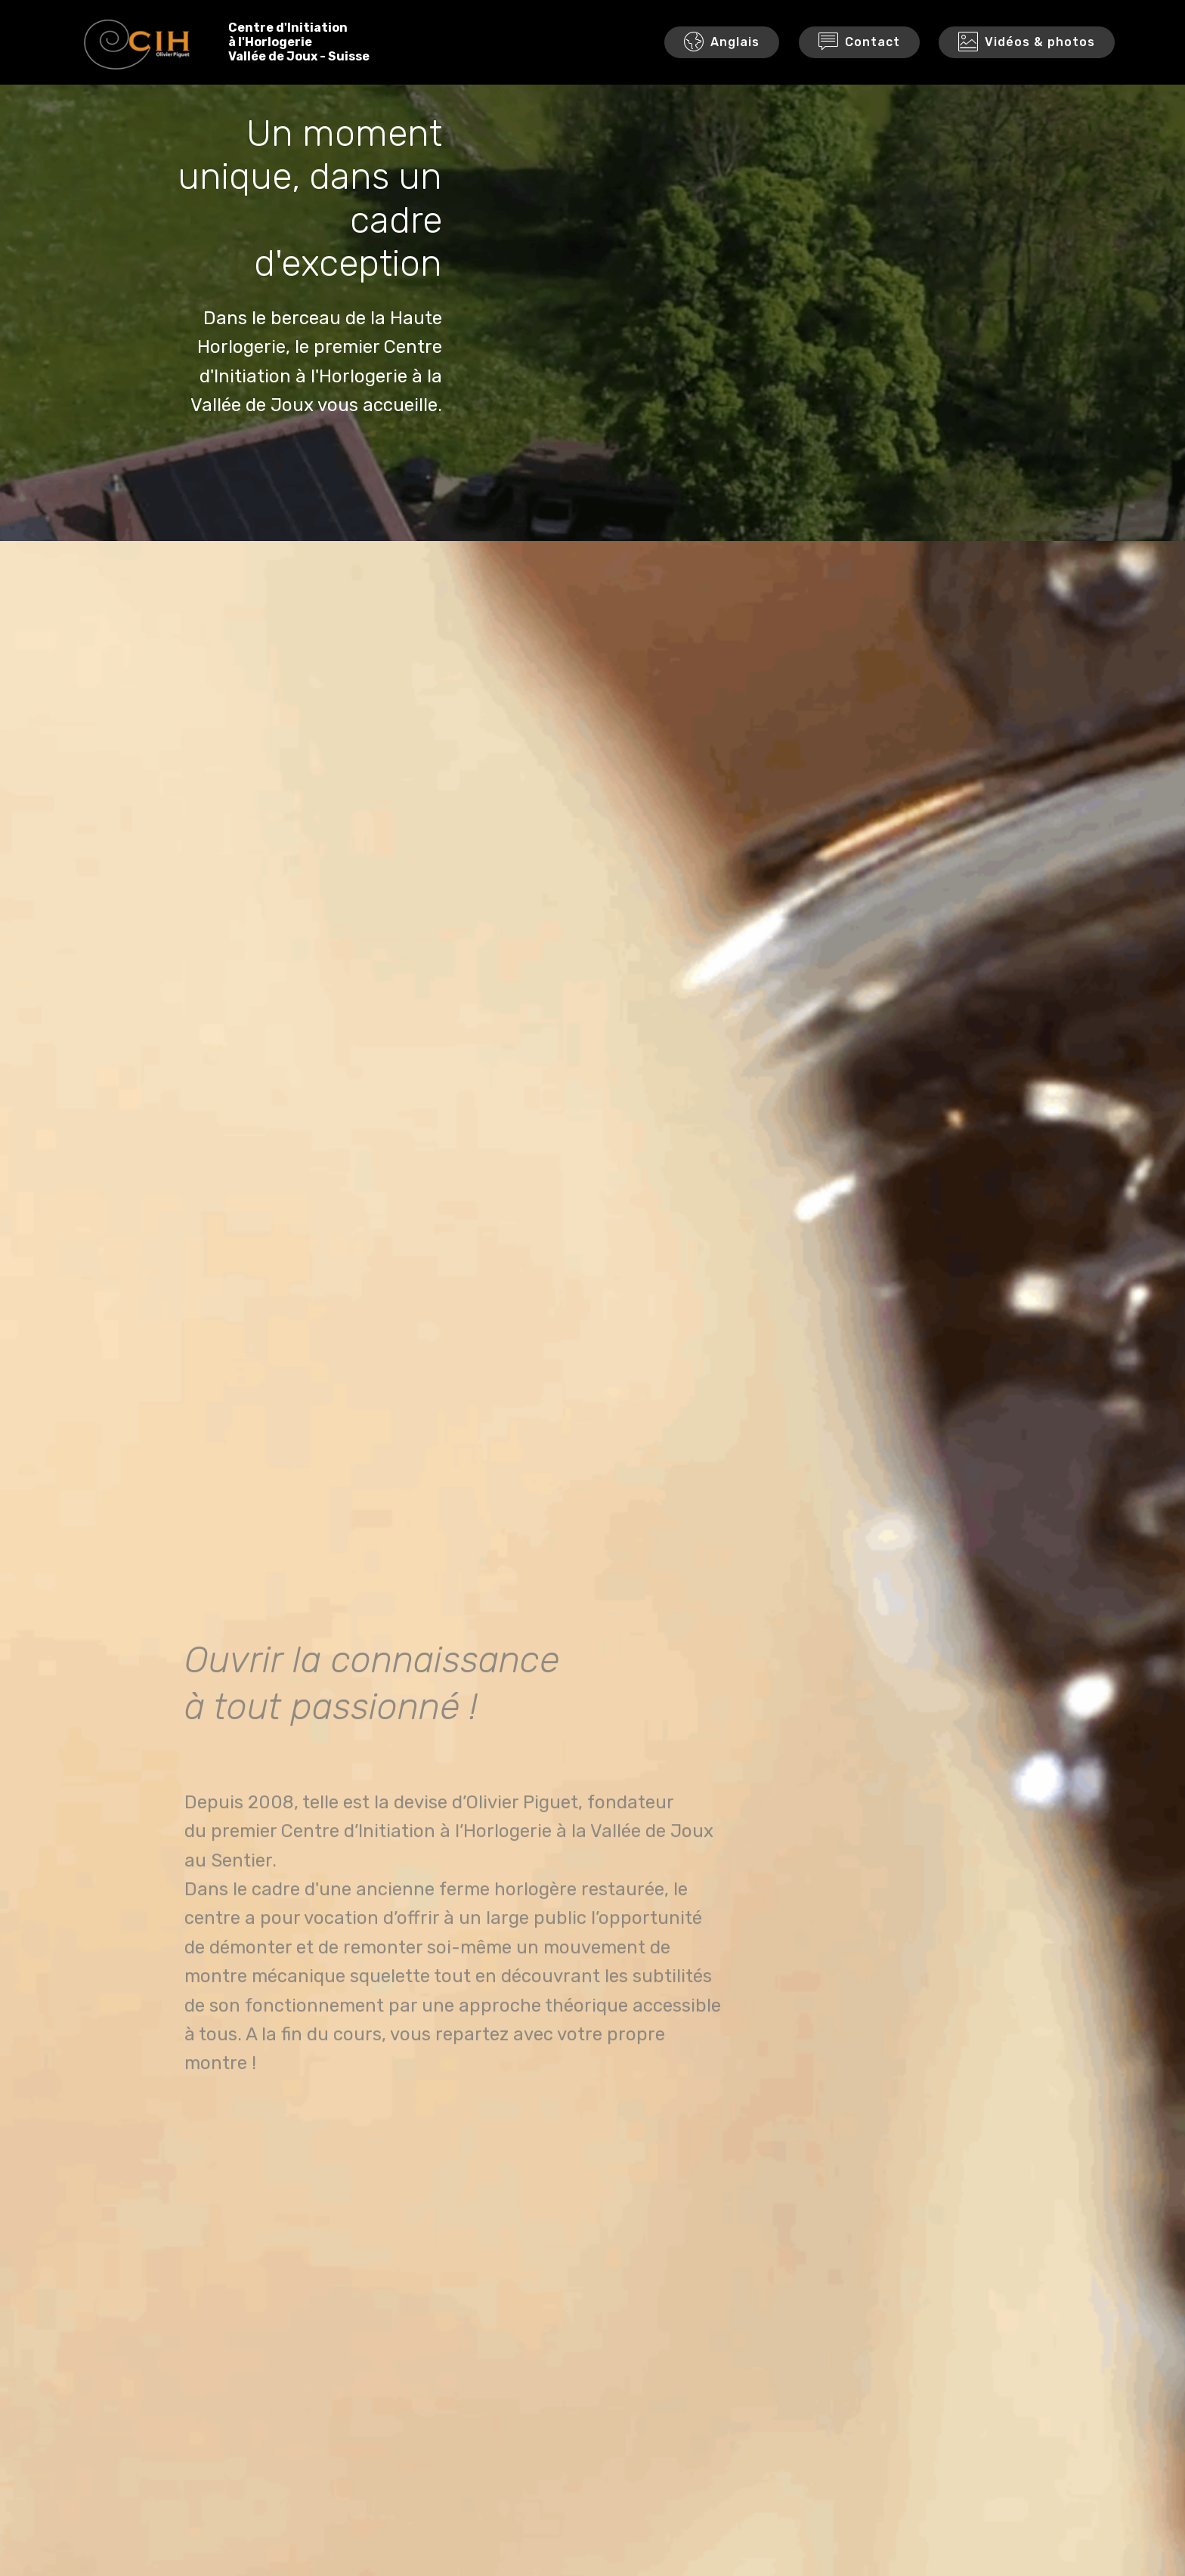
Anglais (722, 44)
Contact (859, 44)
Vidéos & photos (1026, 44)
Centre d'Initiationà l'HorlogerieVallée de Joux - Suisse (309, 44)
